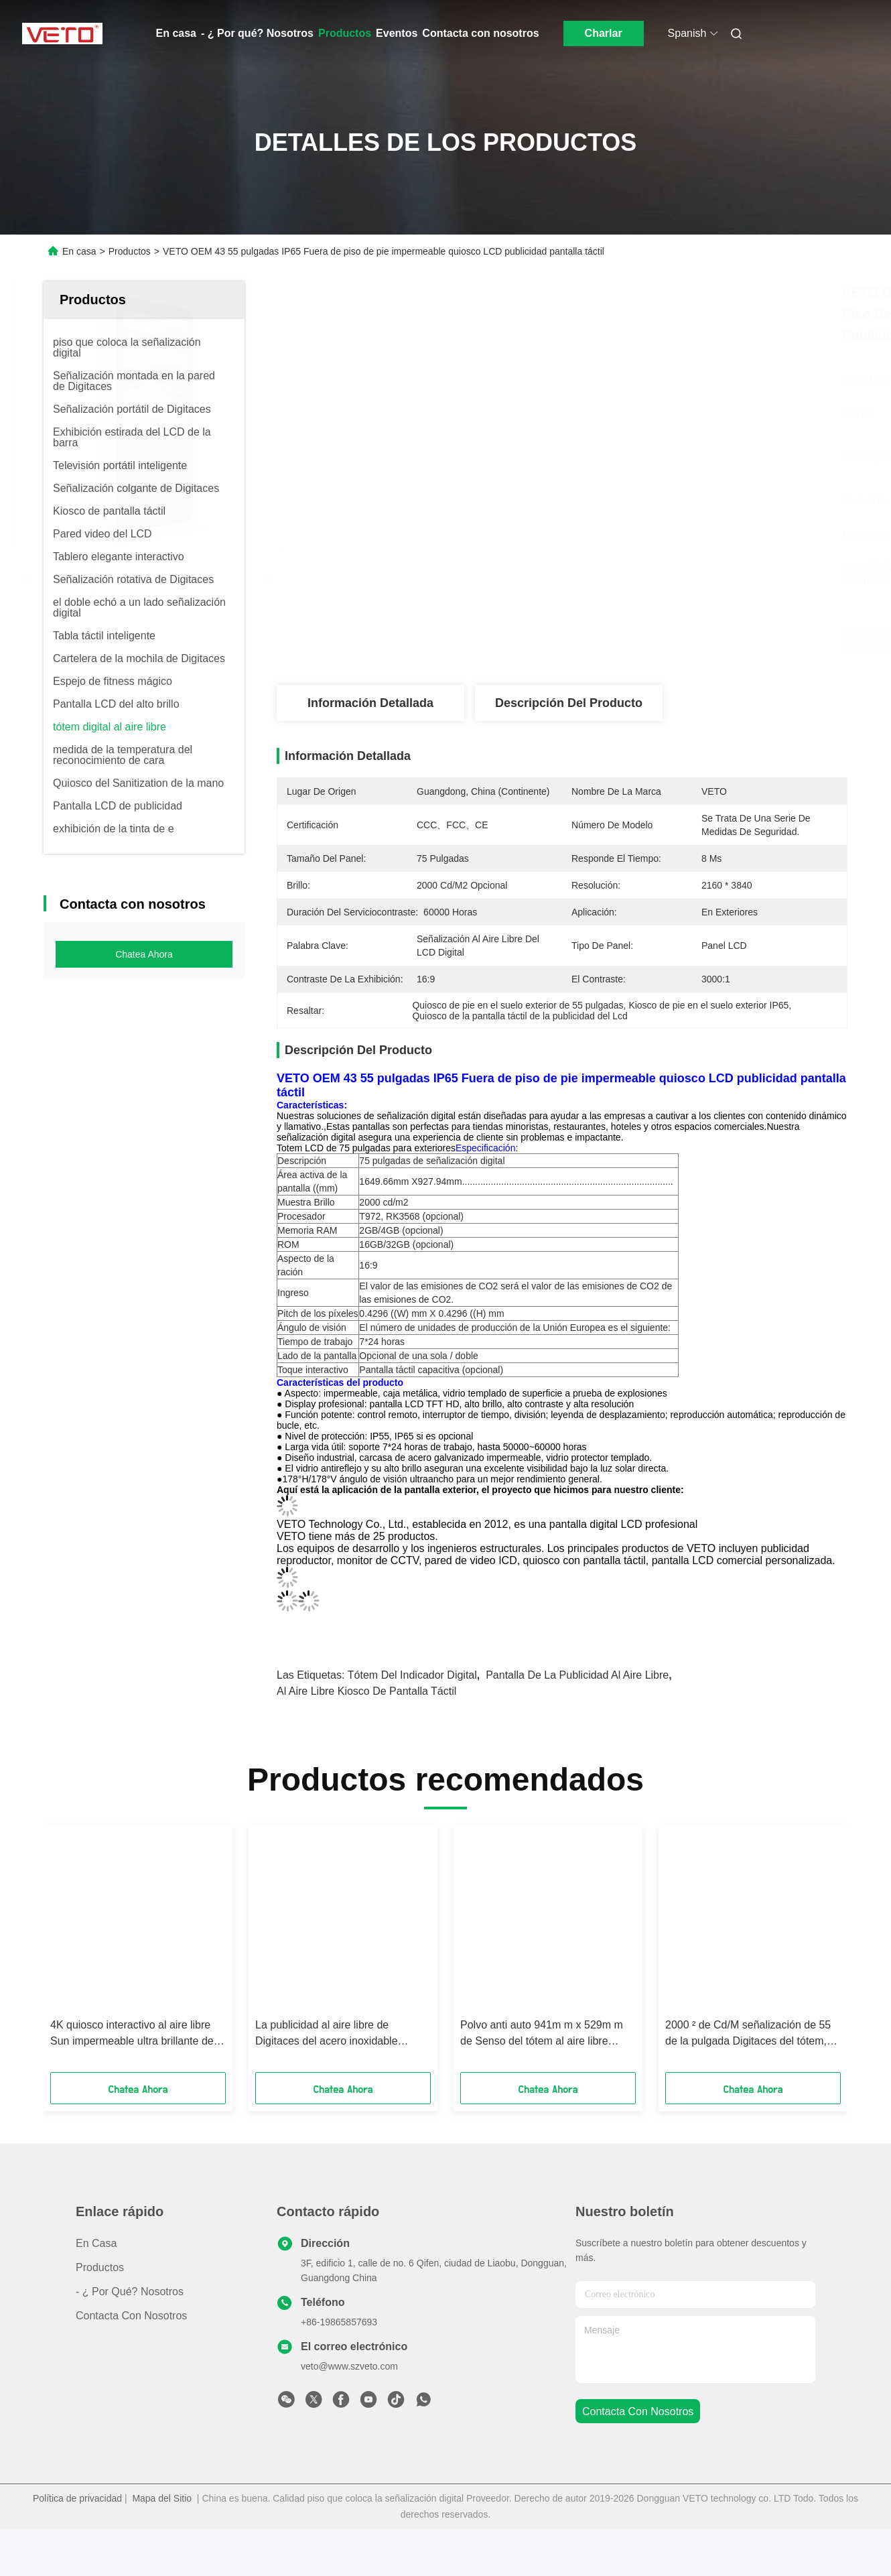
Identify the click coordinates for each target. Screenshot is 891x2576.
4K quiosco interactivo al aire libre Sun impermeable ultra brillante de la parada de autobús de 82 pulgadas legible (137, 2081)
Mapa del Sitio (162, 2545)
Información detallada (370, 703)
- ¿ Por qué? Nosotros (257, 33)
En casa (176, 33)
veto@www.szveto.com (349, 2413)
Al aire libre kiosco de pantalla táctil (366, 1738)
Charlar (603, 33)
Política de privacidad (77, 2545)
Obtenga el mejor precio (633, 640)
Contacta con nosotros (480, 33)
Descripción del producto (568, 703)
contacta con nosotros (637, 2458)
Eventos (396, 33)
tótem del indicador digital (412, 1722)
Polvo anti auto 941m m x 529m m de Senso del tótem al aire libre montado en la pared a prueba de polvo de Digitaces (541, 2081)
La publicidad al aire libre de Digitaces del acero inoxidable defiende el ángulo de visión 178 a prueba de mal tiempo (336, 2081)
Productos (344, 33)
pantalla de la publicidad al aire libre (577, 1722)
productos (100, 2314)
